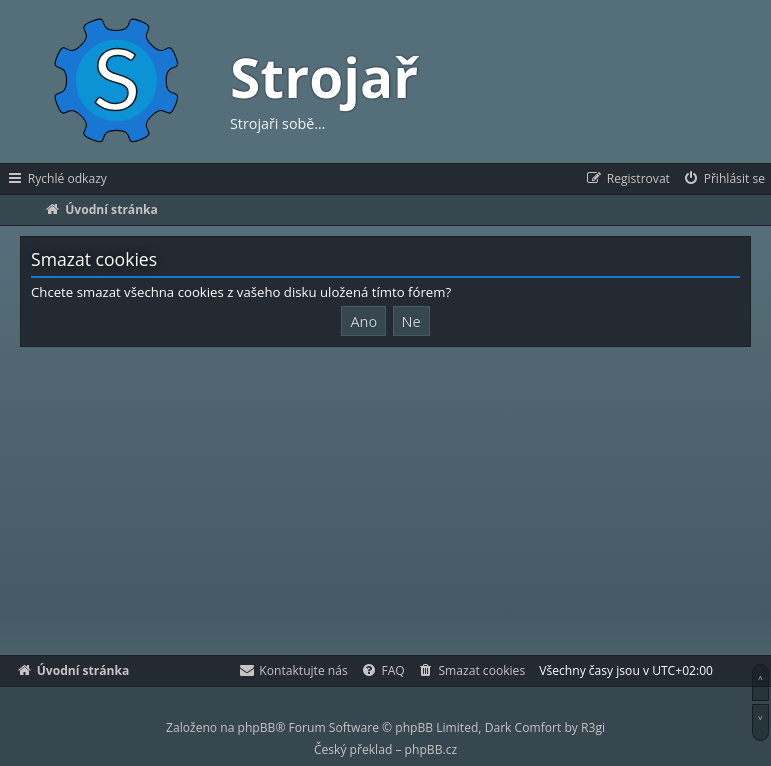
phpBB (257, 727)
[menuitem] (723, 179)
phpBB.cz (431, 749)
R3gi (593, 727)
